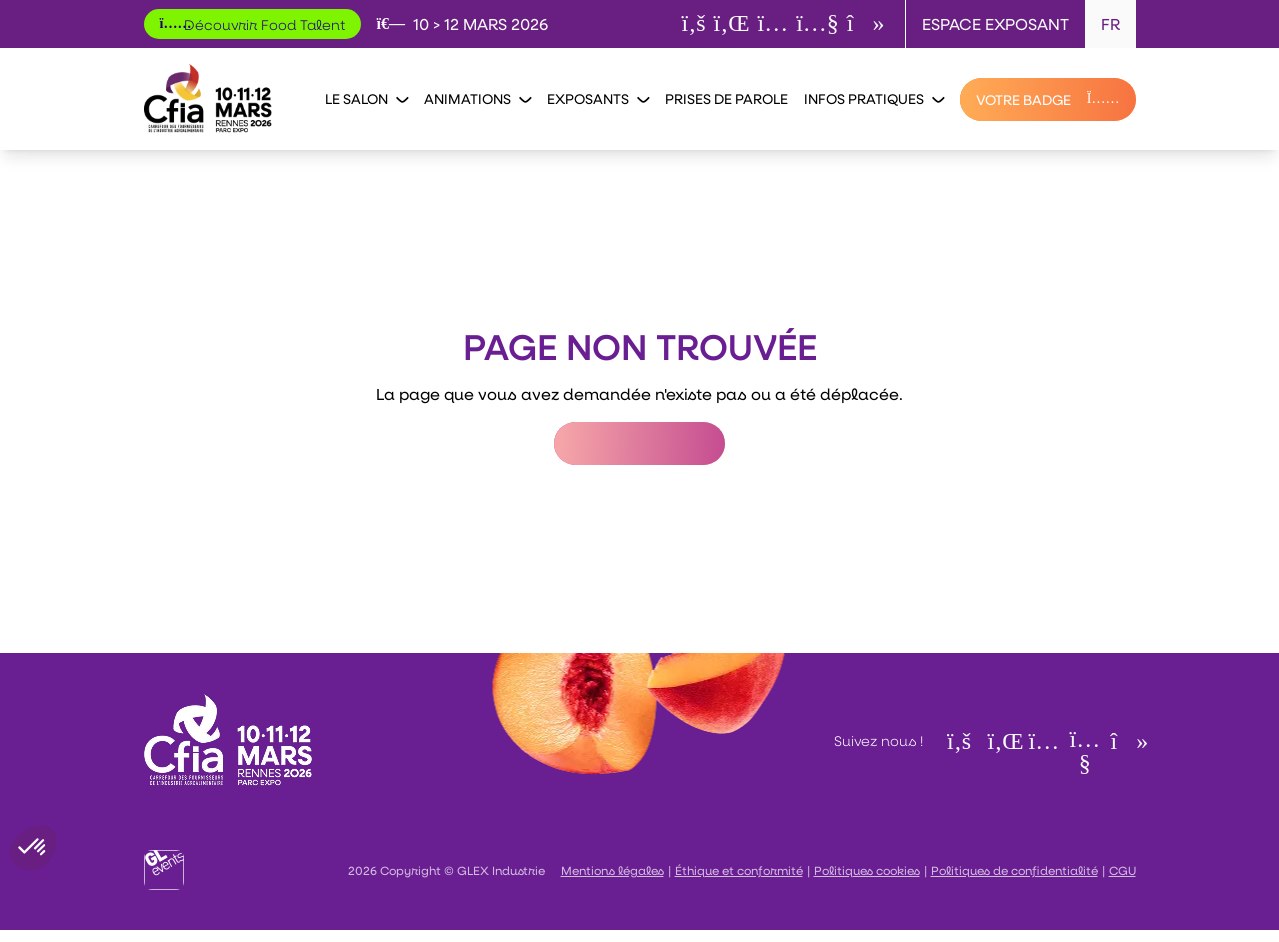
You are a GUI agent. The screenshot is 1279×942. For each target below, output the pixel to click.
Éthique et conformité (739, 870)
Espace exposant (995, 23)
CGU (1122, 870)
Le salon (366, 98)
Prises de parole (726, 98)
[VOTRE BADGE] (1048, 99)
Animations (477, 98)
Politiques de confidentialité (1014, 870)
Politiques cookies (867, 870)
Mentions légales (612, 870)
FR (1110, 23)
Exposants (598, 98)
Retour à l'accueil (639, 443)
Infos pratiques (874, 98)
